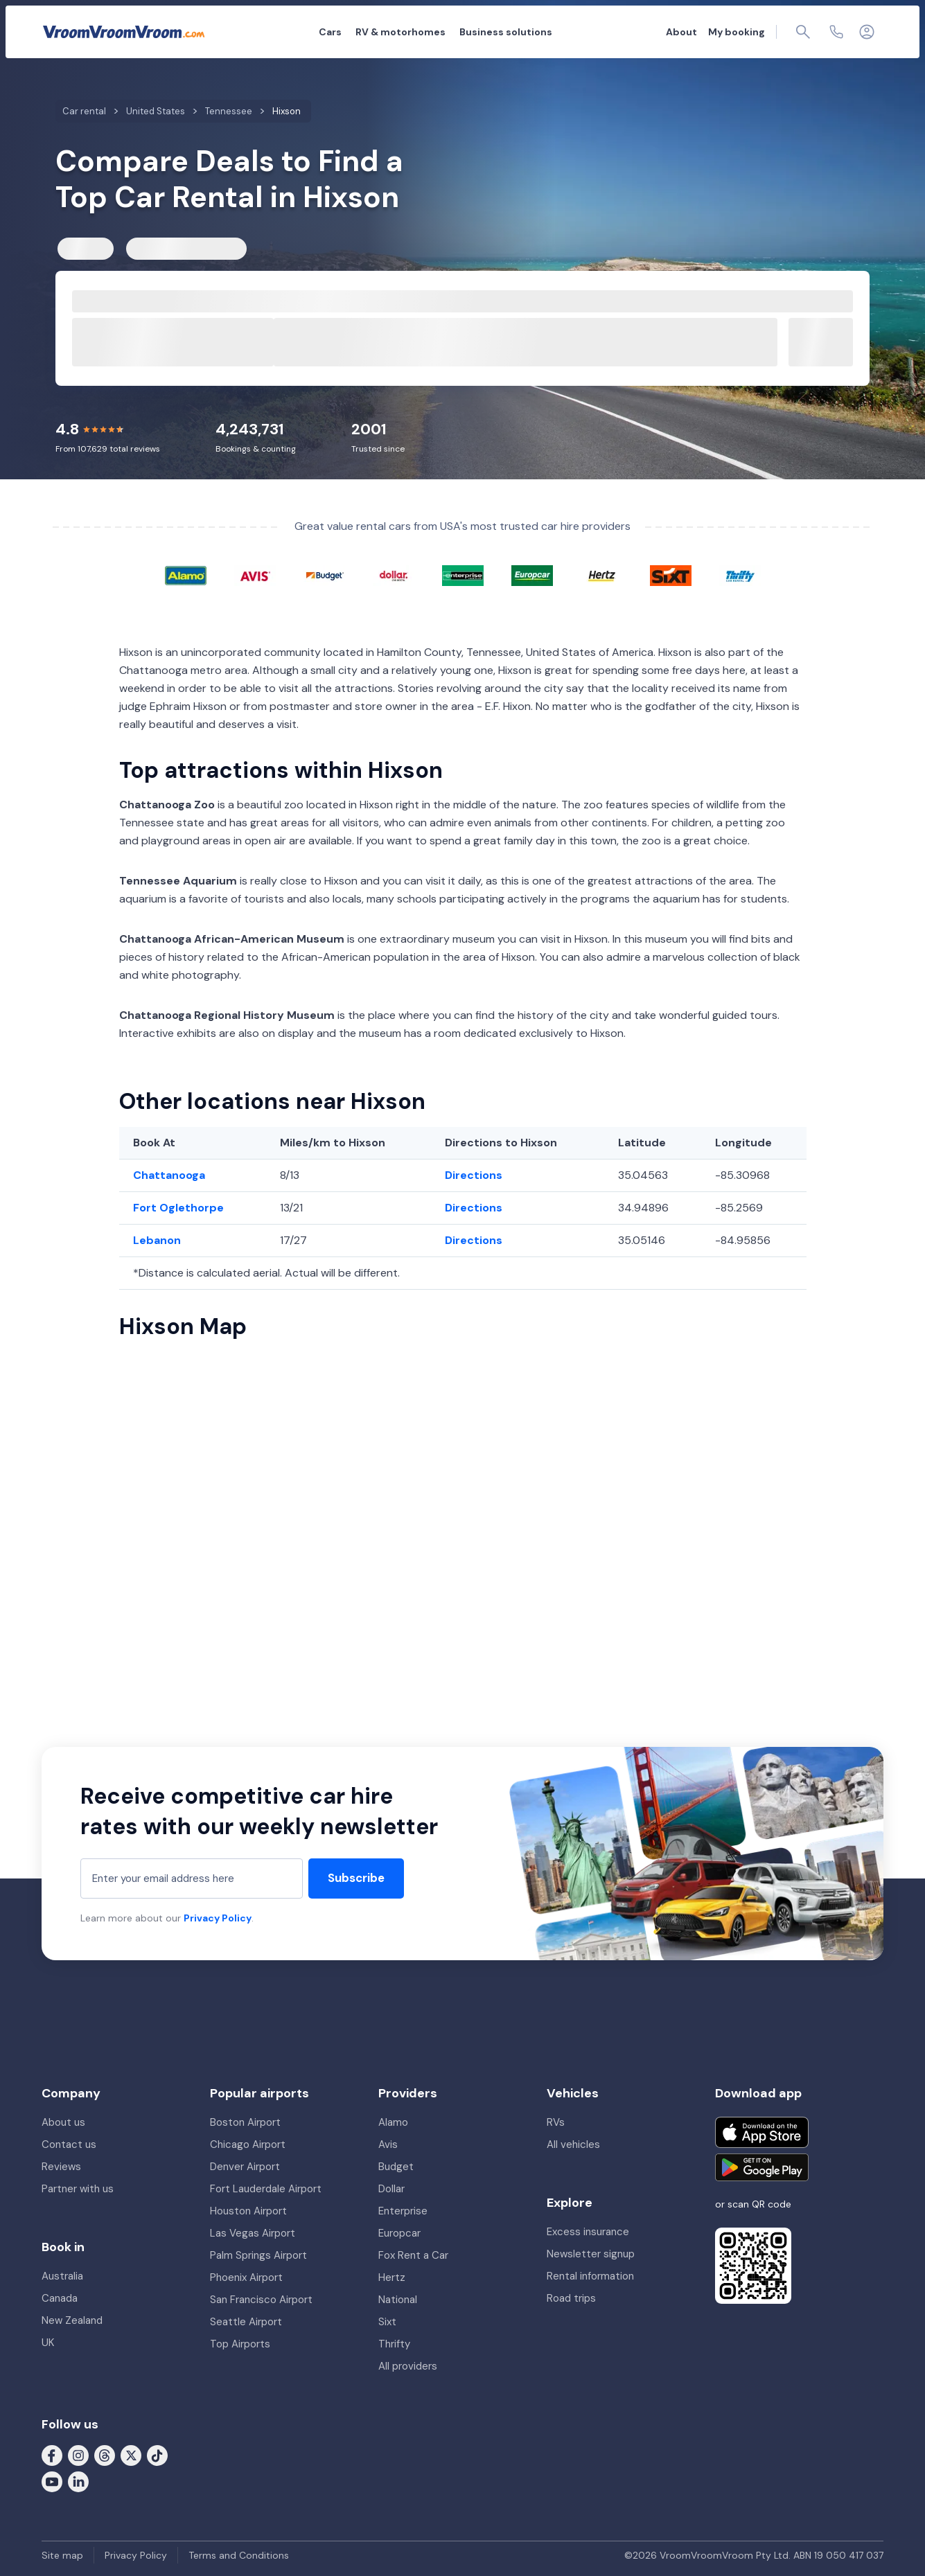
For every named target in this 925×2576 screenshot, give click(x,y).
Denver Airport (245, 2167)
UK (48, 2343)
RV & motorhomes (400, 32)
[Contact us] (836, 32)
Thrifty (394, 2344)
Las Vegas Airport (252, 2233)
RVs (556, 2122)
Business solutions (505, 32)
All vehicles (573, 2144)
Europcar (399, 2233)
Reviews (61, 2167)
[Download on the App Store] (762, 2132)
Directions (473, 1175)
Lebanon (157, 1240)
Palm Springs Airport (258, 2255)
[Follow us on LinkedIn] (78, 2481)
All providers (407, 2366)
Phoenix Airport (246, 2277)
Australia (62, 2276)
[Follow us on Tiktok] (157, 2455)
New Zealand (72, 2320)
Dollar (391, 2189)
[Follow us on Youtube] (52, 2481)
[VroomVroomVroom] (123, 32)
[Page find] (803, 32)
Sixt (387, 2322)
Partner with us (78, 2189)
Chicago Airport (247, 2144)
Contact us (69, 2144)
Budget (396, 2167)
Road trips (571, 2298)
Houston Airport (248, 2211)
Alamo (393, 2122)
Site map (62, 2555)
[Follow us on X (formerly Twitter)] (131, 2455)
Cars (330, 32)
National (397, 2300)
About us (63, 2122)
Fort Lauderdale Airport (265, 2189)
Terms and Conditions (238, 2555)
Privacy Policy (218, 1918)
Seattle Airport (246, 2322)
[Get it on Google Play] (762, 2167)
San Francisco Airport (261, 2300)
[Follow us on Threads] (104, 2455)
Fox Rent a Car (413, 2255)
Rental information (590, 2276)
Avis (388, 2144)
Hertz (391, 2277)
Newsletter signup (591, 2254)
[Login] (867, 32)
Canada (60, 2298)
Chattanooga (169, 1175)
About (681, 32)
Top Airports (240, 2344)
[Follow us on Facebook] (52, 2455)
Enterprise (403, 2211)
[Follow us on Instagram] (78, 2455)
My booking (736, 32)
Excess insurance (588, 2232)
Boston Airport (245, 2122)
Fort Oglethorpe (178, 1207)
